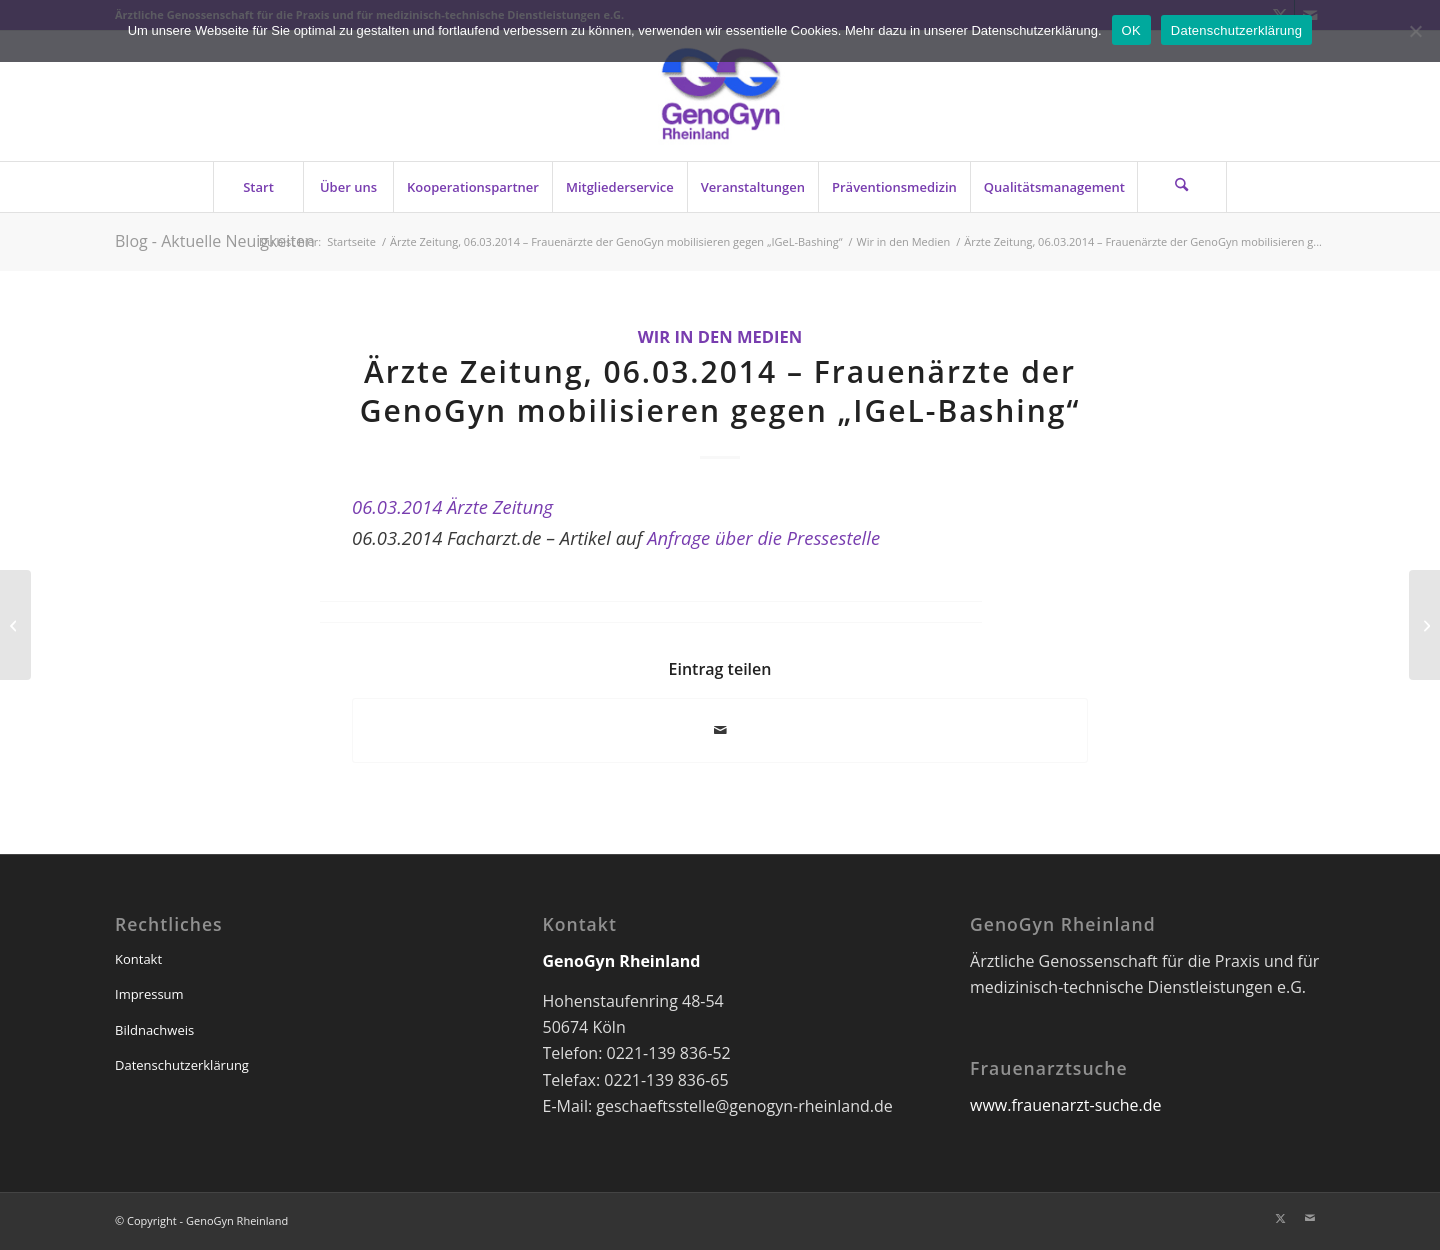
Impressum (149, 994)
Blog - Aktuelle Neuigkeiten (215, 241)
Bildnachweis (154, 1030)
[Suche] (1182, 187)
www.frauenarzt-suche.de (1065, 1105)
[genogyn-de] (719, 96)
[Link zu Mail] (1310, 1218)
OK (1131, 30)
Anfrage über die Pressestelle (763, 537)
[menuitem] (258, 187)
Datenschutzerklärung (182, 1065)
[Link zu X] (1280, 1218)
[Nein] (1415, 31)
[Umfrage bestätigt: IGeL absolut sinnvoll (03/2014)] (1424, 625)
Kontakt (138, 959)
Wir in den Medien (720, 336)
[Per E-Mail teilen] (720, 730)
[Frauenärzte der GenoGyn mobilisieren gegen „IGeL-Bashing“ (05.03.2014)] (15, 625)
